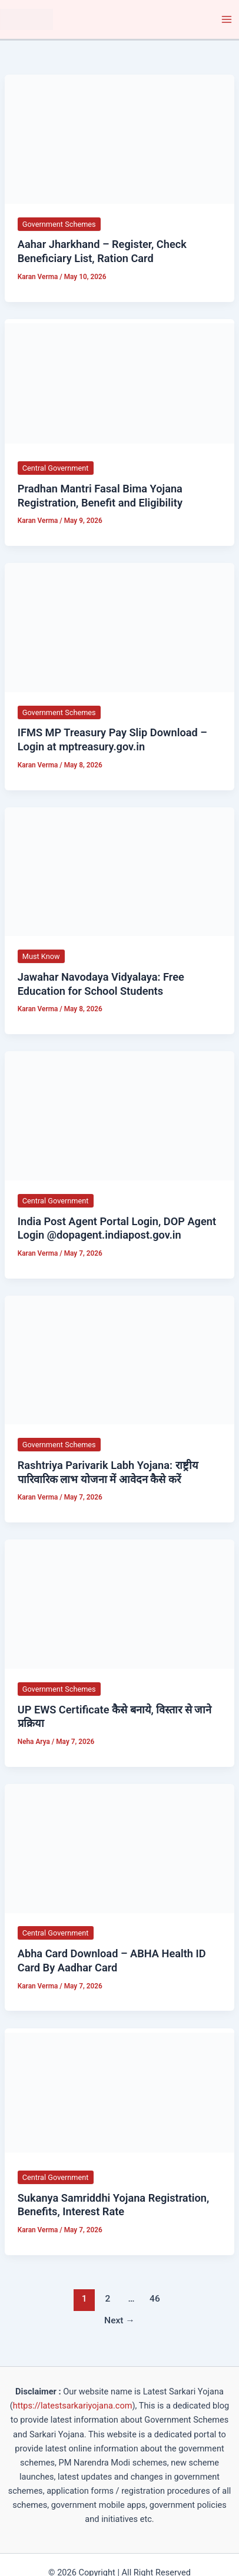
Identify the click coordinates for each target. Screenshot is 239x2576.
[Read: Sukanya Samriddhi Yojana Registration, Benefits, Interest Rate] (119, 2092)
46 (155, 2298)
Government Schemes (59, 224)
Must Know (41, 956)
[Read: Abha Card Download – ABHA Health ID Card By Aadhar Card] (119, 1848)
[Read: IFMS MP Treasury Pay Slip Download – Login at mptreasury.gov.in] (119, 627)
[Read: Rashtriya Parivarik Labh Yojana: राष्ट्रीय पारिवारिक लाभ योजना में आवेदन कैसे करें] (119, 1359)
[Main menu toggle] (226, 19)
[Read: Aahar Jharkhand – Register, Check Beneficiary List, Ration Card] (119, 138)
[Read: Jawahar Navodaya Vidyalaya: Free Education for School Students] (119, 871)
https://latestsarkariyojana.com (72, 2405)
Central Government (55, 468)
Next (119, 2320)
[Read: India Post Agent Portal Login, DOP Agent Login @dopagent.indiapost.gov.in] (119, 1115)
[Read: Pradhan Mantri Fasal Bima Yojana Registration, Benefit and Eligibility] (119, 382)
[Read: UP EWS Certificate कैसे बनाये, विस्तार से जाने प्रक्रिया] (119, 1603)
